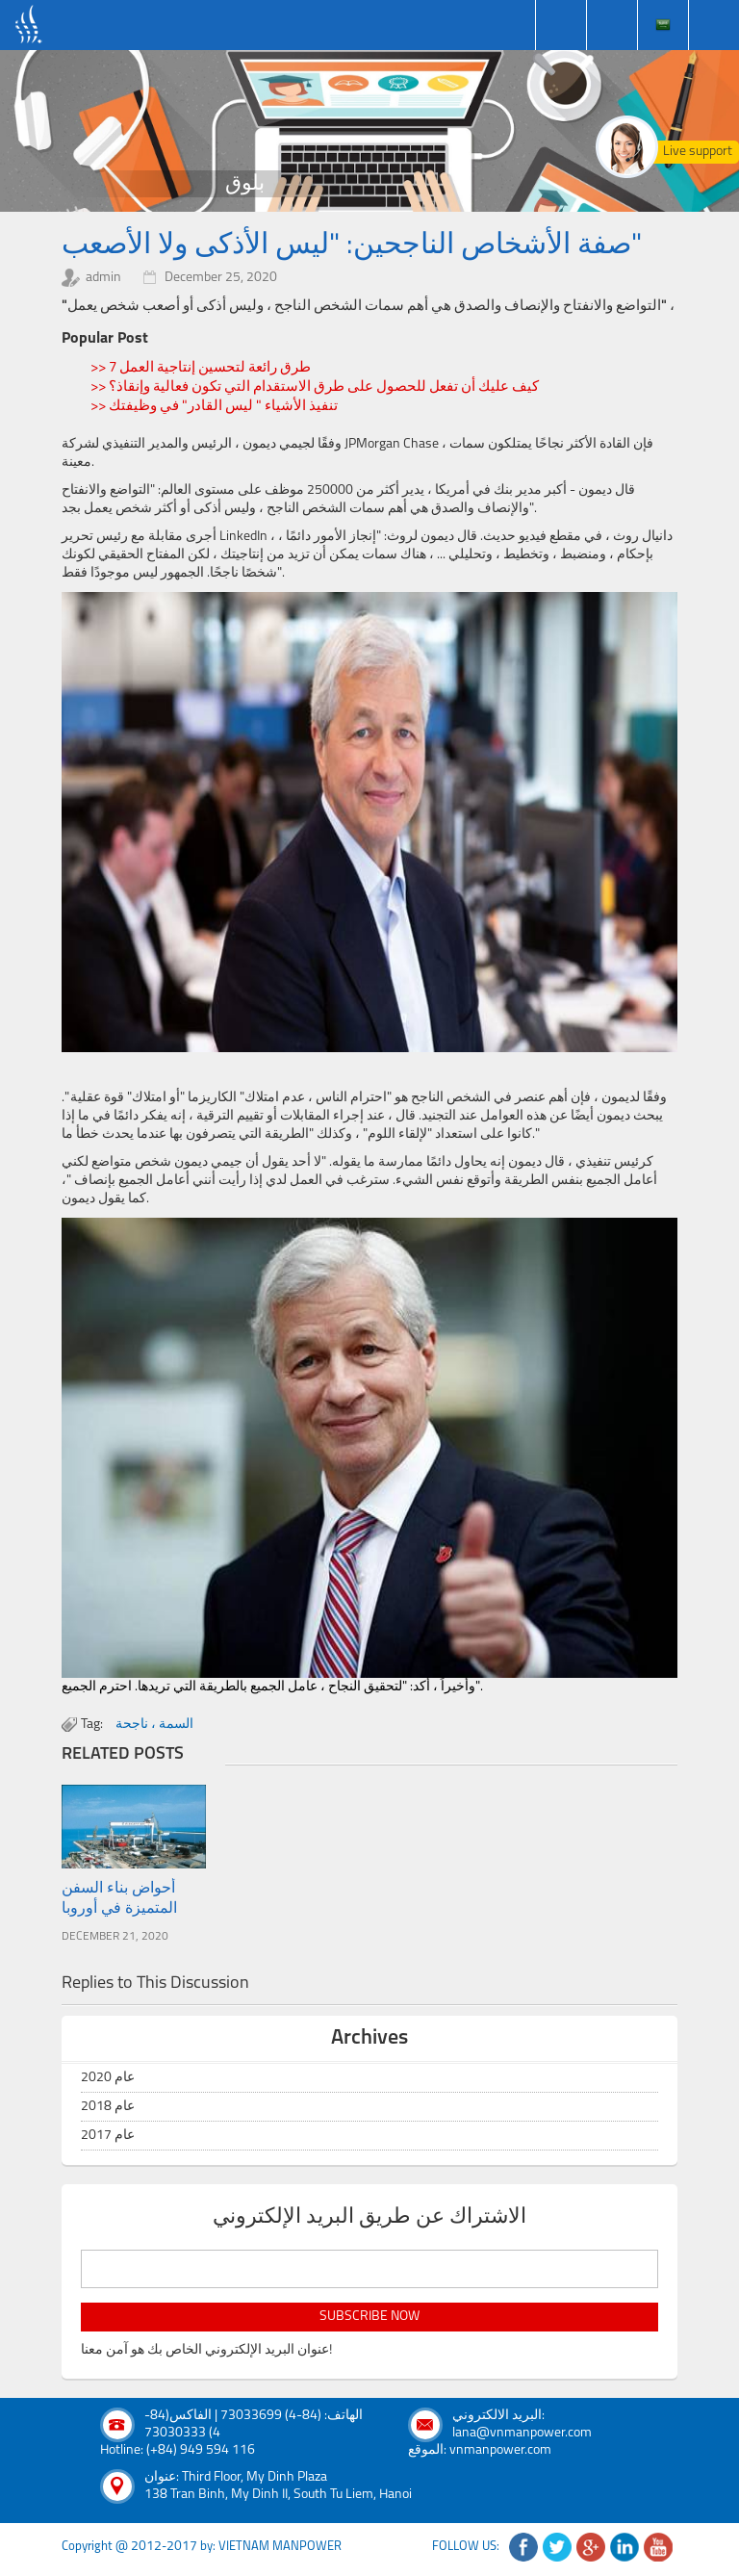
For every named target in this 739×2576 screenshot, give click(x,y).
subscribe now (369, 2316)
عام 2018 (108, 2106)
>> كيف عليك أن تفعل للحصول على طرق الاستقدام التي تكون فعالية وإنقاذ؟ (314, 387)
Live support (697, 151)
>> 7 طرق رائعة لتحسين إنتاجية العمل (200, 368)
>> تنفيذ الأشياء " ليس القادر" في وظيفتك (214, 406)
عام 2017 (108, 2135)
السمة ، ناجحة (154, 1724)
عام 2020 (108, 2078)
